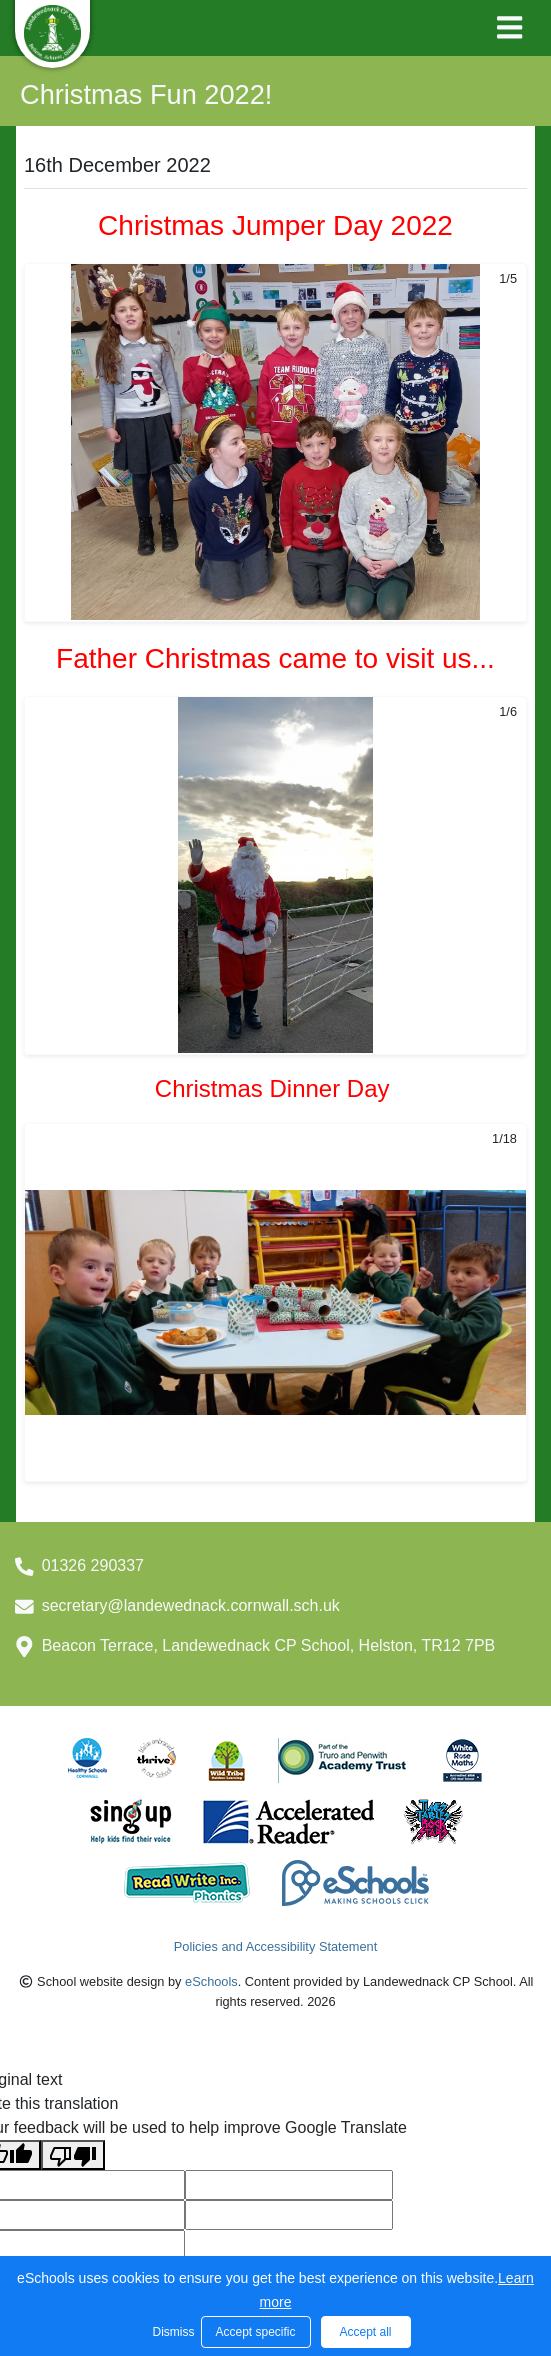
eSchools (211, 1981)
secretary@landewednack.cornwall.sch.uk (191, 1605)
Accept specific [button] (255, 2332)
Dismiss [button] (172, 2332)
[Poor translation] (73, 2155)
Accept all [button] (365, 2332)
